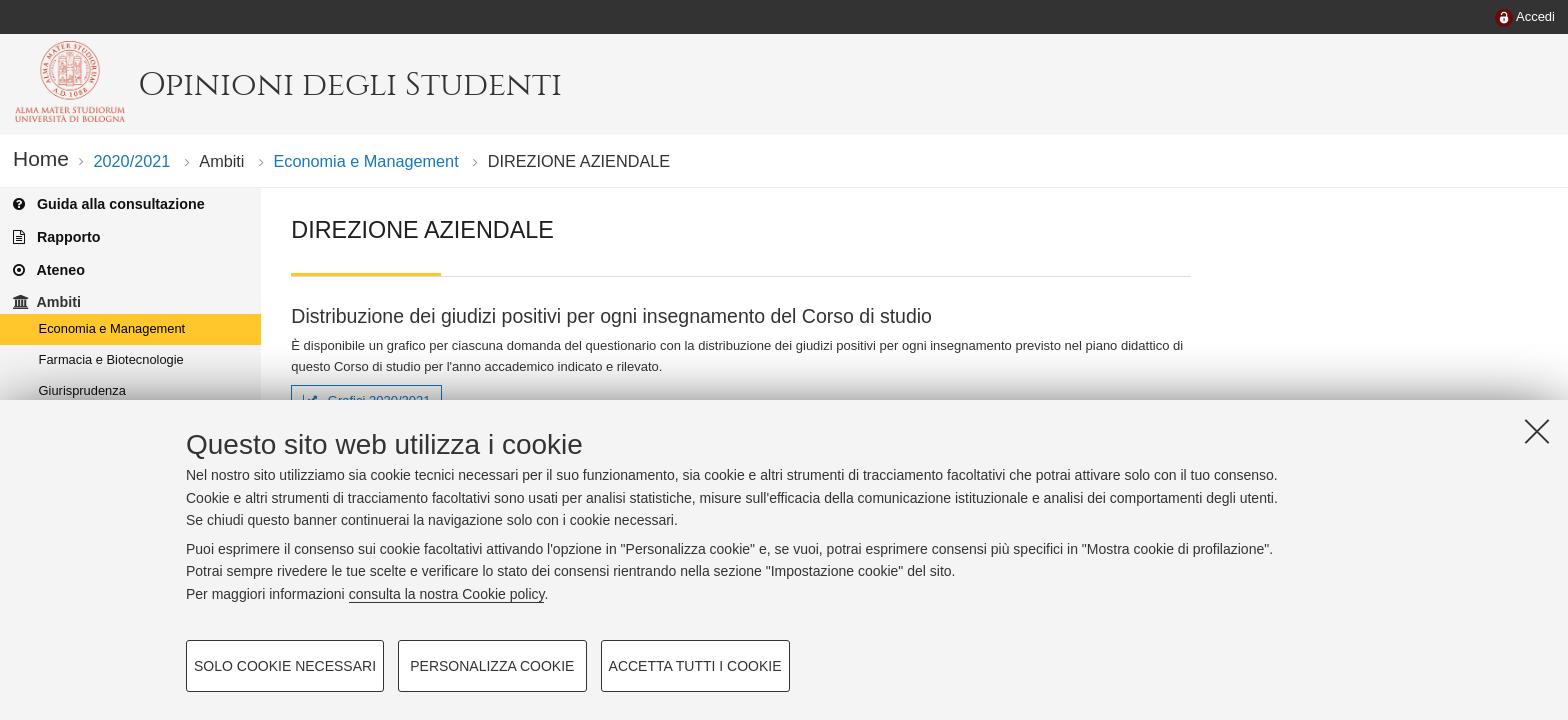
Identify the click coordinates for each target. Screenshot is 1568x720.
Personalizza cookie (492, 666)
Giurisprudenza (82, 390)
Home (41, 158)
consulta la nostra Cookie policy (447, 594)
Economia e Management (366, 161)
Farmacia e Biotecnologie (111, 359)
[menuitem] (1525, 18)
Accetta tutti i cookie (695, 666)
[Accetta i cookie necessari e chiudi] (1537, 431)
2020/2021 (131, 161)
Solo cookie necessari (285, 666)
